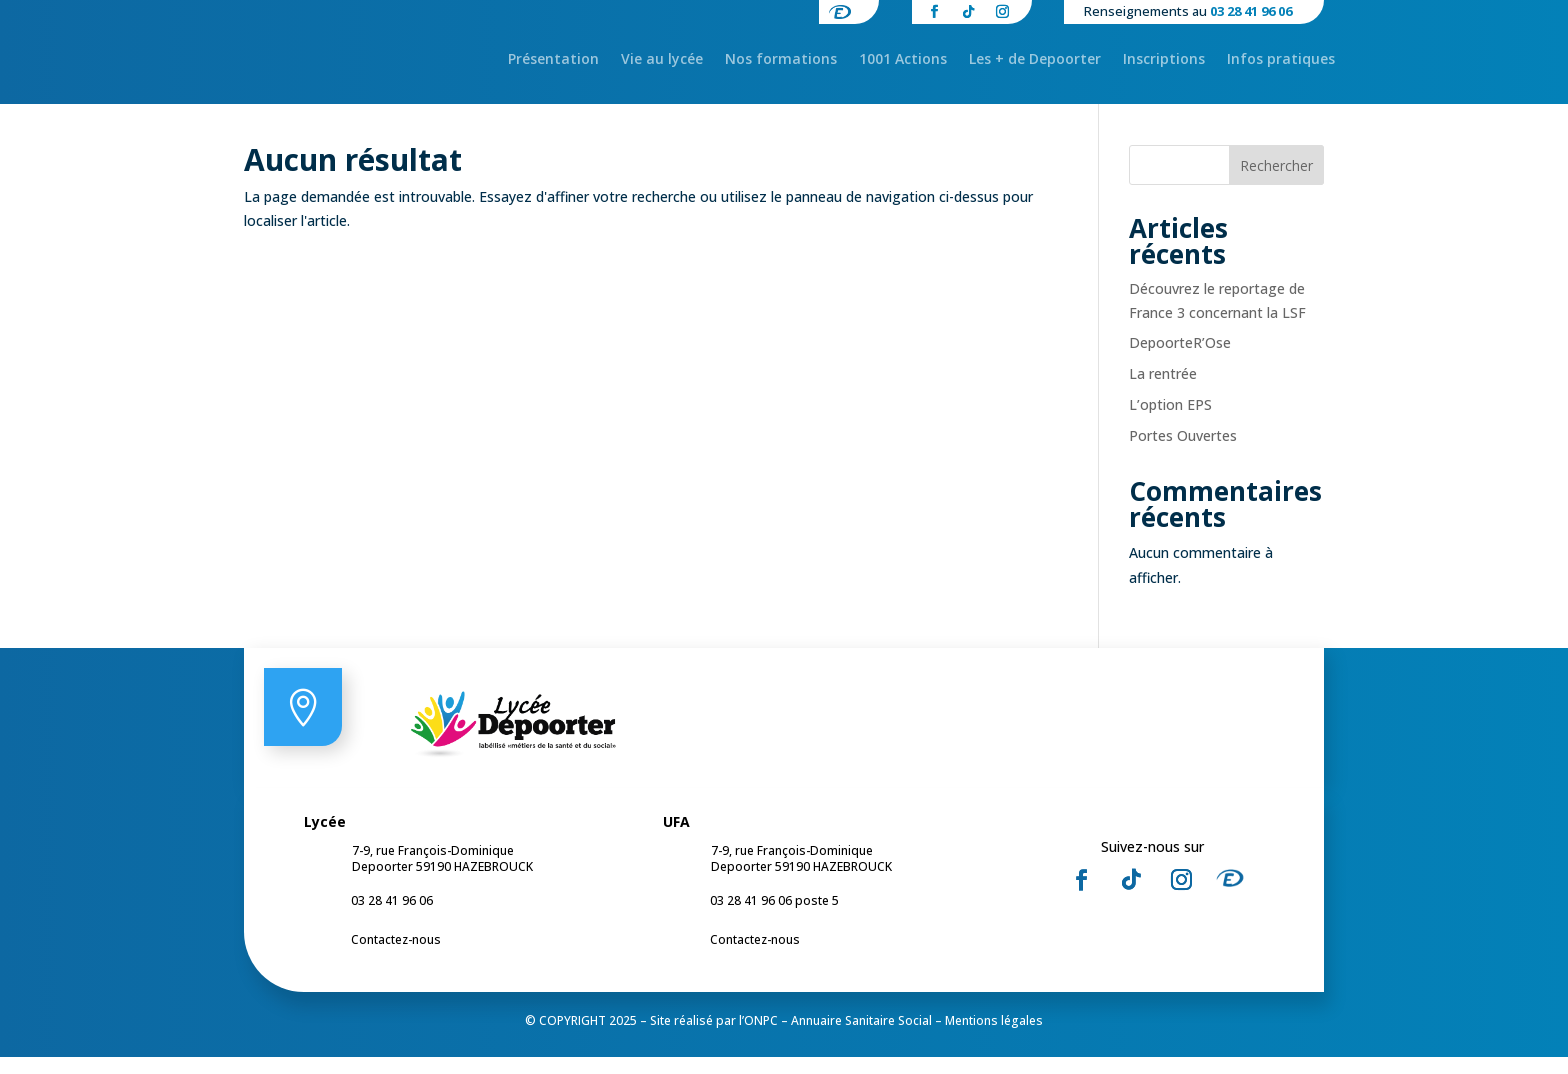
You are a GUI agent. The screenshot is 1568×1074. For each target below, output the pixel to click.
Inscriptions (1164, 60)
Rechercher (1276, 182)
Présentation (553, 60)
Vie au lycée (662, 60)
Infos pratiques (1281, 60)
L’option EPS (1170, 421)
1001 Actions (903, 60)
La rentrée (1163, 390)
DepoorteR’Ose (1180, 360)
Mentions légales (994, 1037)
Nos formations (781, 60)
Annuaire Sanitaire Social (861, 1037)
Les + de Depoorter (1035, 60)
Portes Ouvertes (1183, 452)
